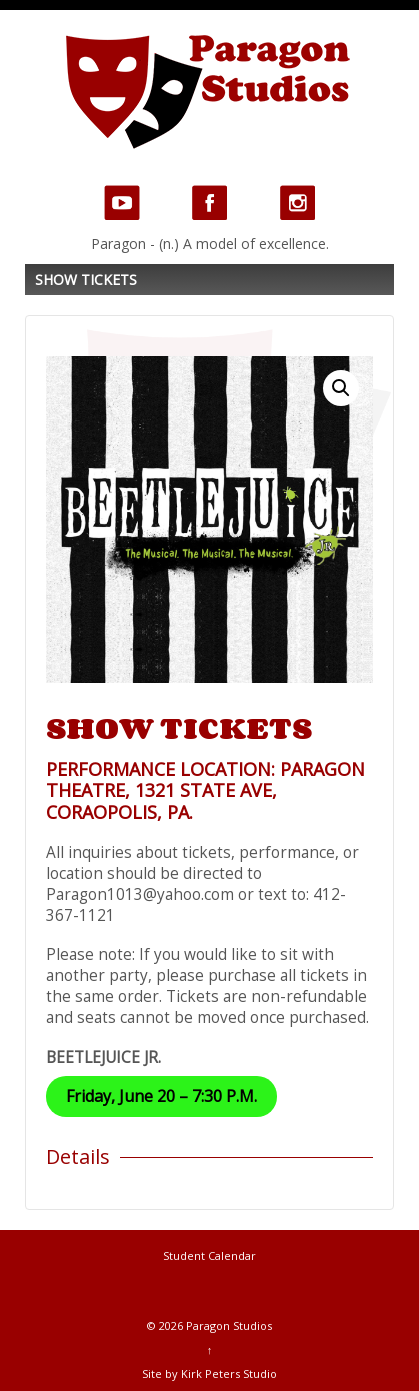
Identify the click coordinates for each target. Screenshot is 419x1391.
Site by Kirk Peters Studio (209, 1373)
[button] (341, 388)
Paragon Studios (227, 1325)
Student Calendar (209, 1255)
